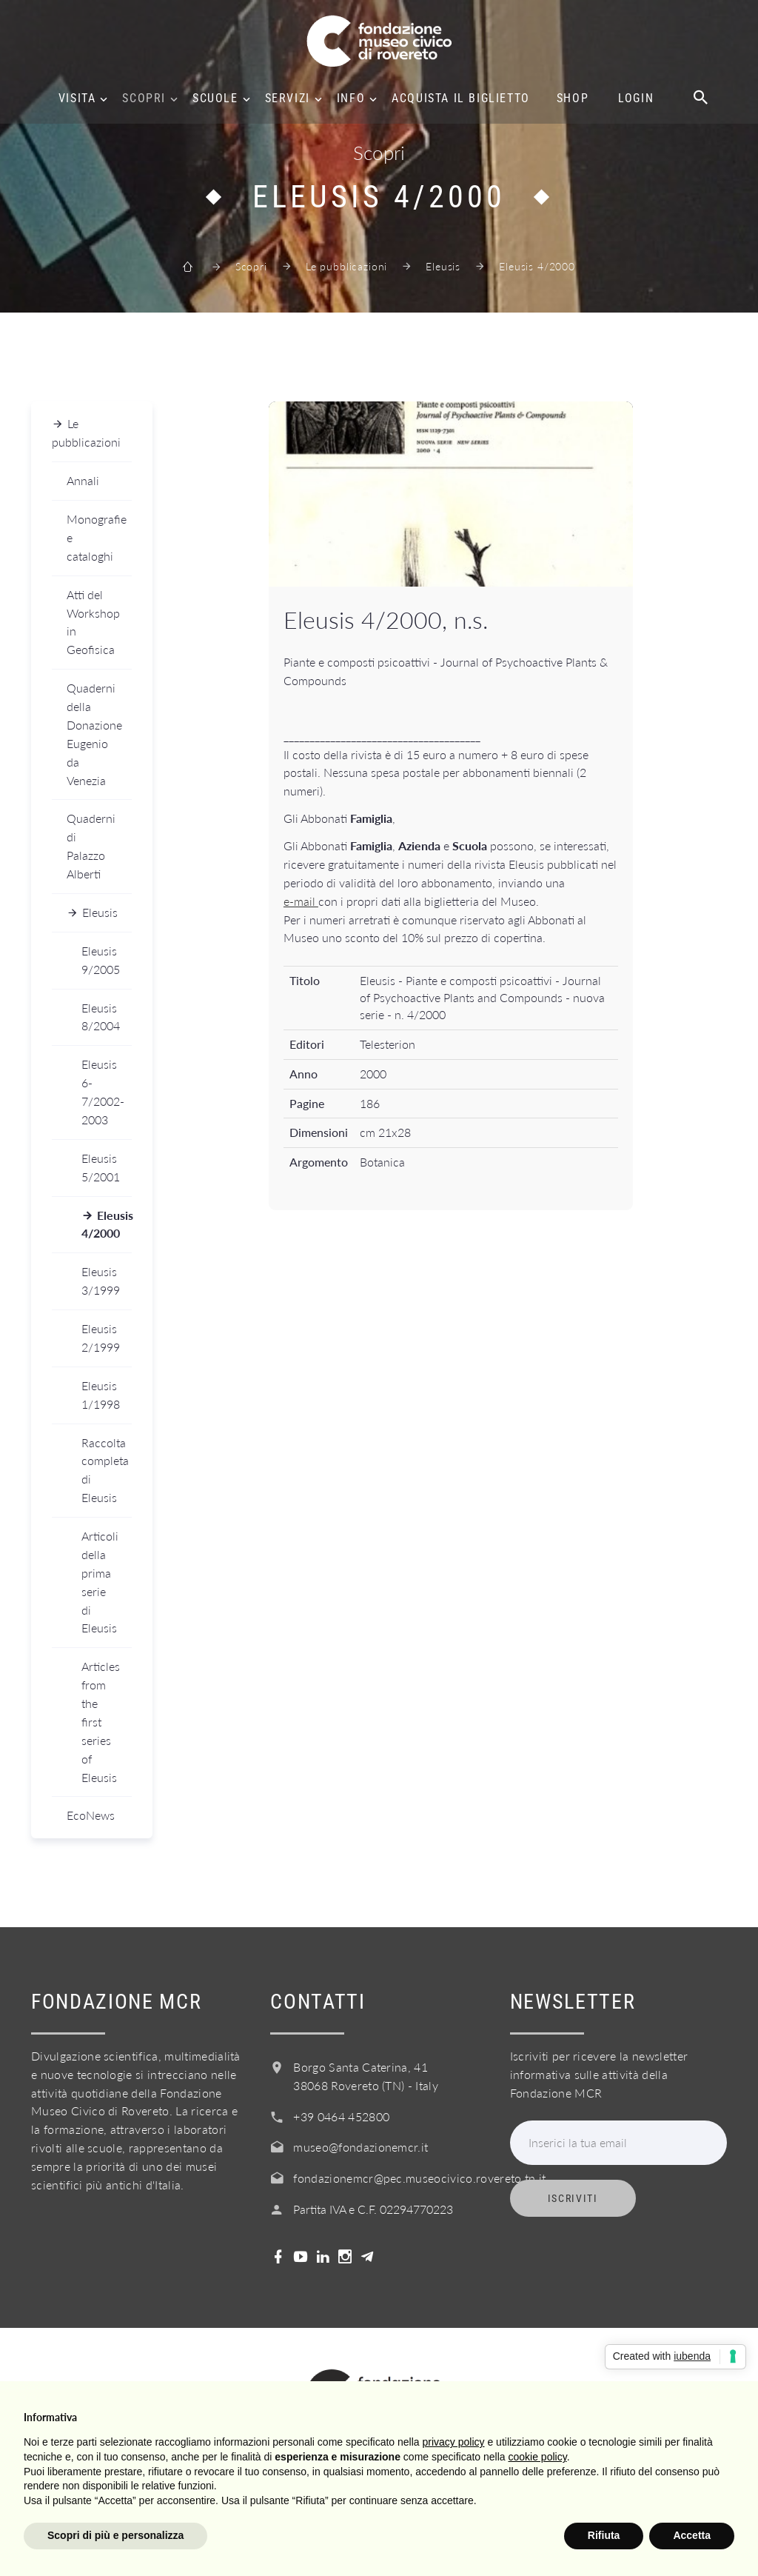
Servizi (287, 98)
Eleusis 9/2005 (100, 960)
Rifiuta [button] (604, 2535)
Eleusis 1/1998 (100, 1394)
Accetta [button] (692, 2535)
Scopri (144, 98)
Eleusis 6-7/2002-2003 (102, 1092)
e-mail (301, 901)
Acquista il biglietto (461, 98)
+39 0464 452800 (341, 2116)
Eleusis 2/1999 (100, 1337)
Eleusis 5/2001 (100, 1167)
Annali (83, 480)
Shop (572, 98)
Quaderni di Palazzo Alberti (91, 846)
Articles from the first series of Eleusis (100, 1721)
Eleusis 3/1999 (100, 1280)
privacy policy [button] (454, 2442)
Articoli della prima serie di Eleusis (99, 1582)
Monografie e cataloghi (97, 537)
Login (636, 98)
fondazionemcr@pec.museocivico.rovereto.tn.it (419, 2178)
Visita (77, 98)
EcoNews (91, 1815)
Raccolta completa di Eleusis (105, 1470)
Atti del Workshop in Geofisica (93, 622)
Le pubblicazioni (346, 266)
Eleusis (443, 266)
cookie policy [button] (538, 2457)
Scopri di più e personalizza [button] (115, 2535)
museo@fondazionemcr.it (360, 2147)
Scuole (215, 98)
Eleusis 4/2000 (106, 1224)
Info (351, 98)
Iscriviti (573, 2198)
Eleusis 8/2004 (100, 1017)
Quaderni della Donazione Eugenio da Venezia (94, 734)
